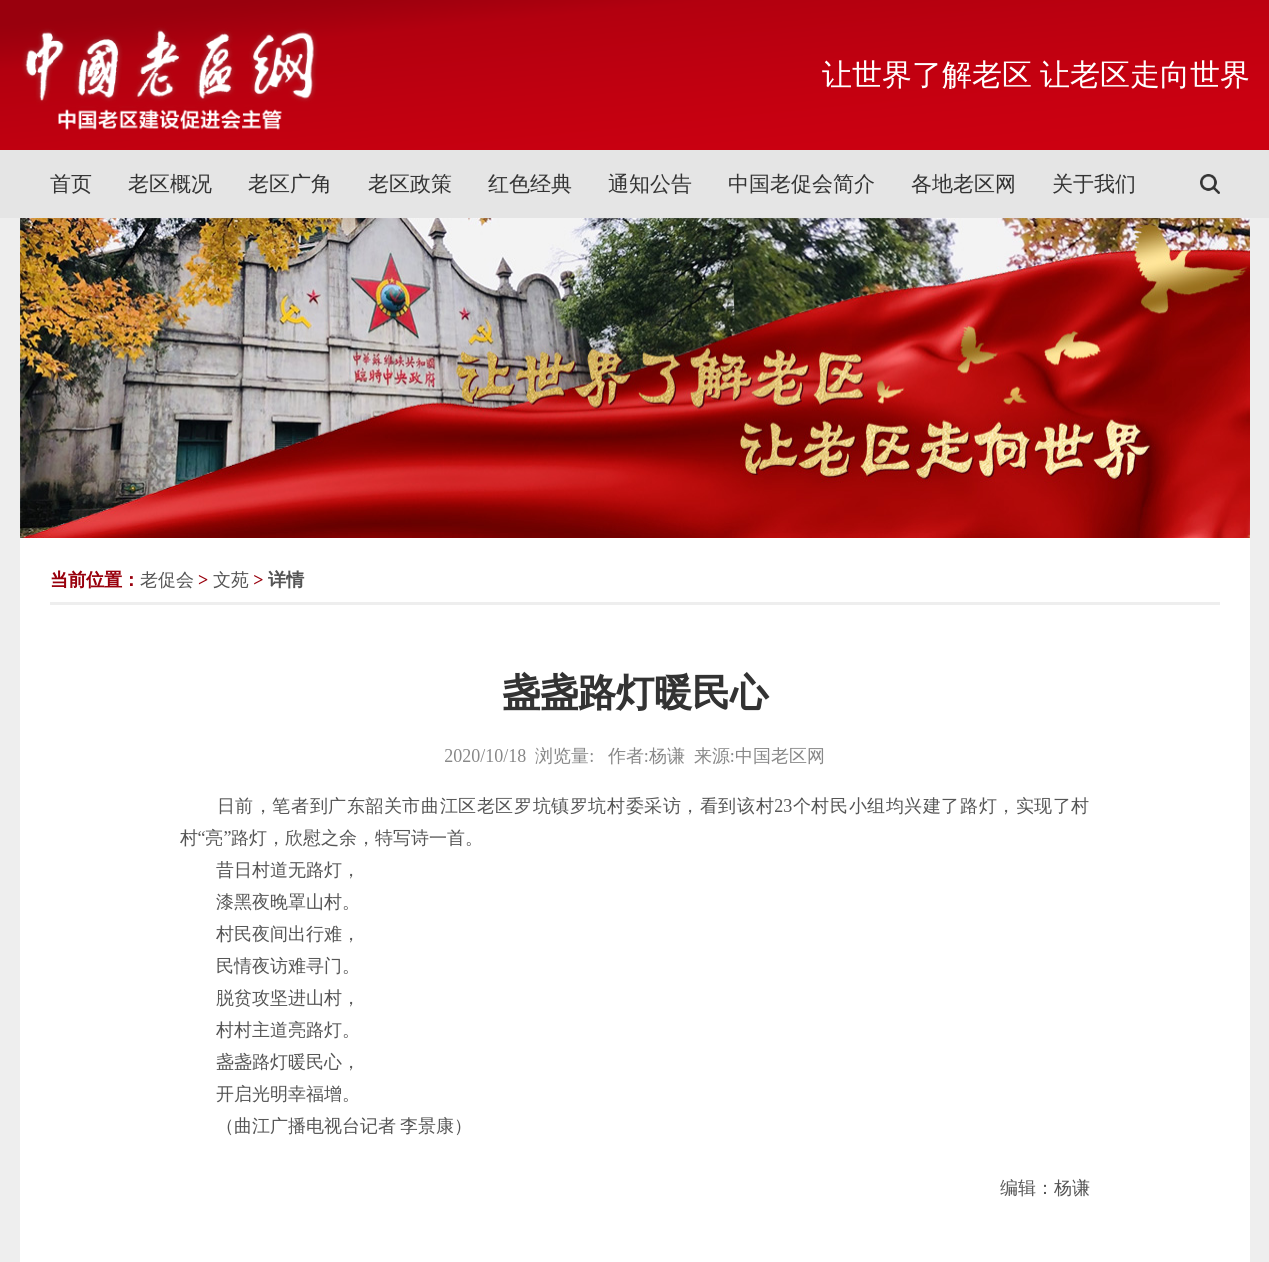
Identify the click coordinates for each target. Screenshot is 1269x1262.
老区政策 (410, 184)
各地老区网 (963, 184)
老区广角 (290, 184)
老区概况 (170, 184)
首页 (71, 184)
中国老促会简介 (801, 184)
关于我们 (1094, 184)
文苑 (231, 580)
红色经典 (530, 184)
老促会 (167, 580)
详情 (286, 580)
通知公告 (650, 184)
